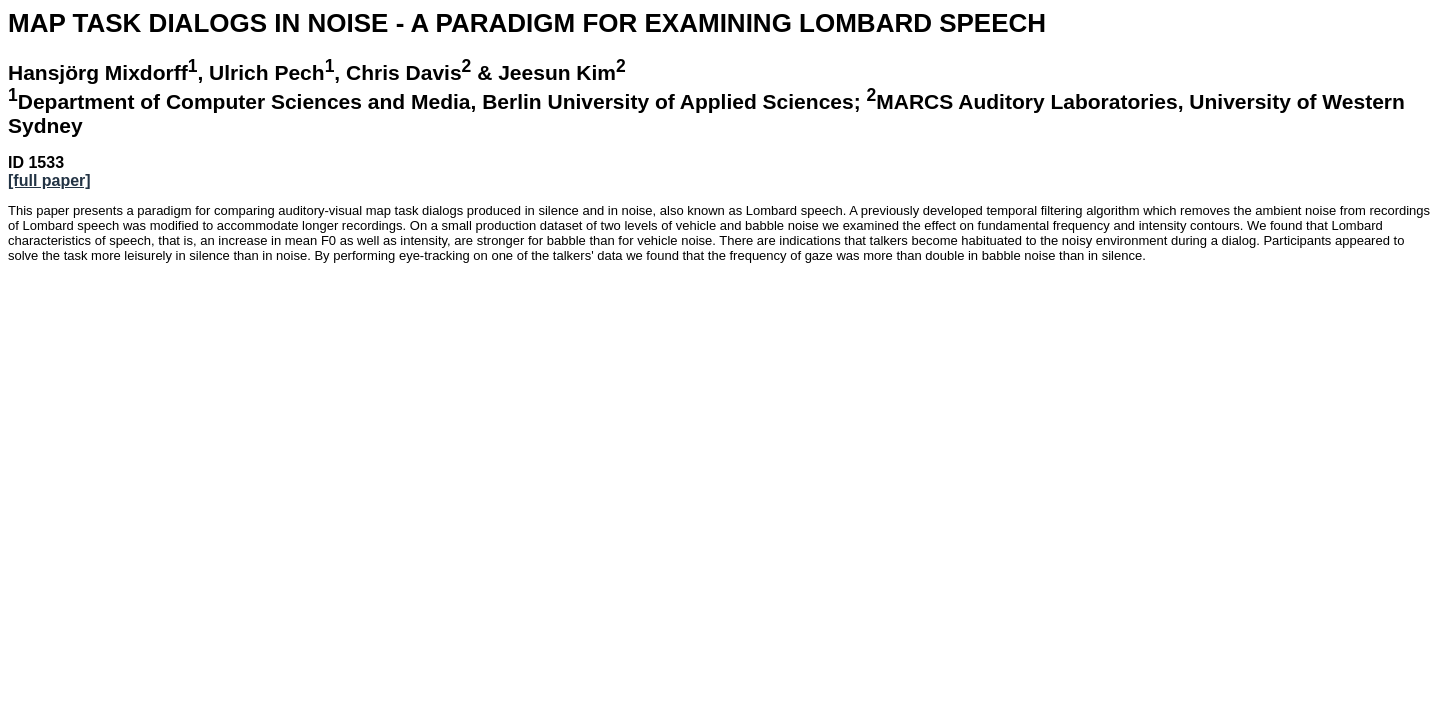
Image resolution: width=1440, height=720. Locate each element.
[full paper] (49, 180)
